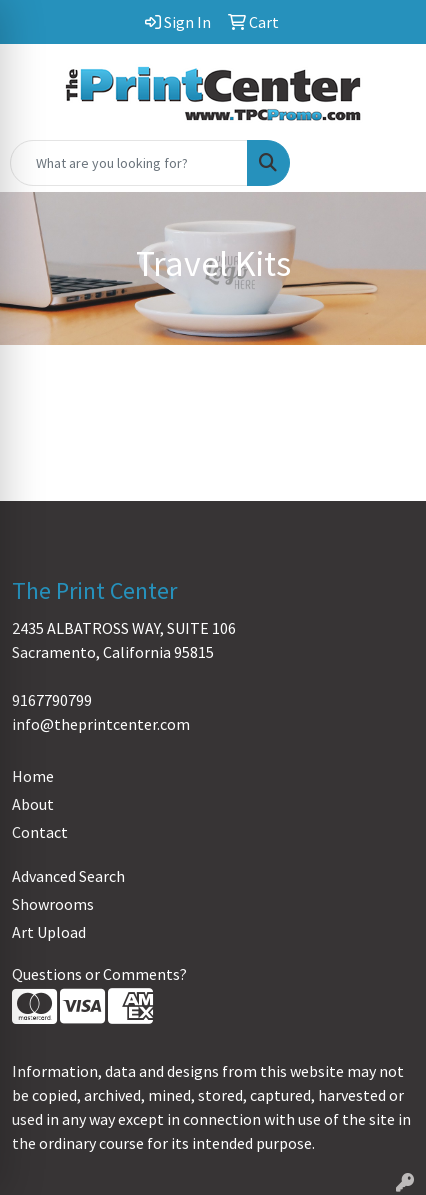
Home (33, 776)
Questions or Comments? (99, 974)
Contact (40, 832)
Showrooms (53, 904)
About (33, 804)
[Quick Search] (129, 163)
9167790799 (52, 700)
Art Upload (49, 932)
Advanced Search (68, 876)
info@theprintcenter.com (101, 724)
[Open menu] (386, 163)
